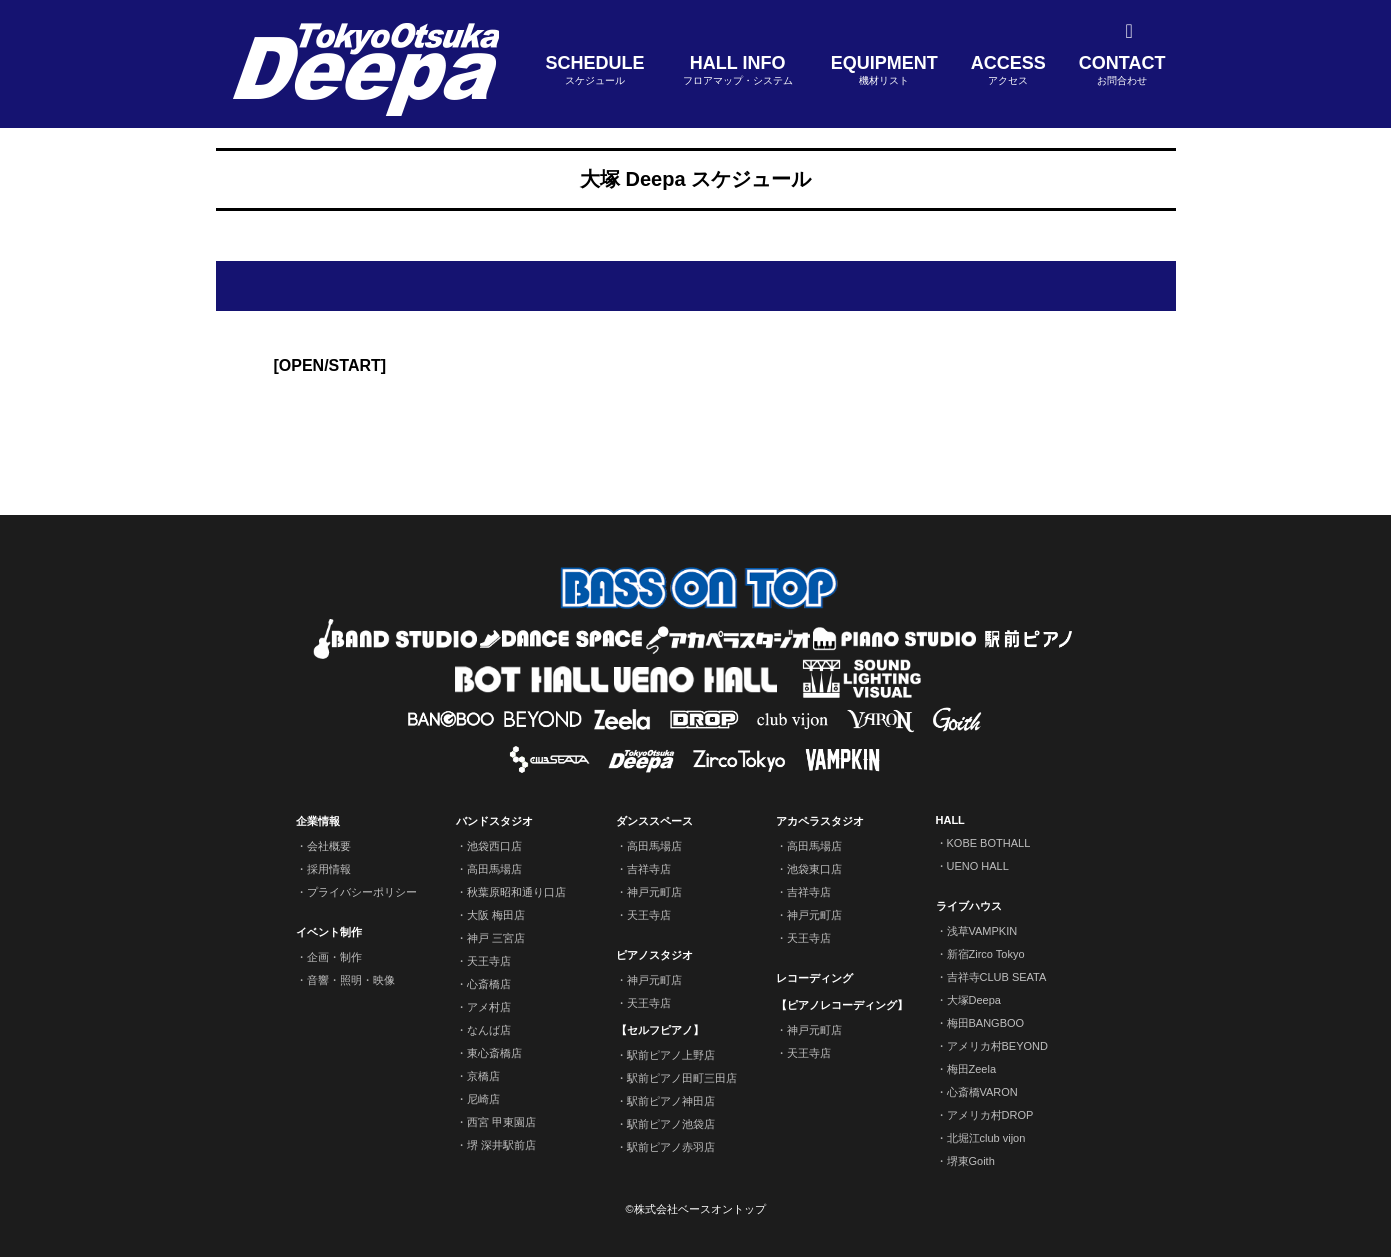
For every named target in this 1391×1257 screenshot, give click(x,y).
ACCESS (1008, 70)
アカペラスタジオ (820, 821)
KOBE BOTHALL (989, 843)
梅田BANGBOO (986, 1023)
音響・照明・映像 (351, 980)
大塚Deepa (974, 1000)
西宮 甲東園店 (501, 1122)
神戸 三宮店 (496, 938)
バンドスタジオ (494, 821)
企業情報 (318, 821)
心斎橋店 (489, 984)
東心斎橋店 (494, 1053)
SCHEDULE (595, 70)
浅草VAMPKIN (982, 931)
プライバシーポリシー (362, 892)
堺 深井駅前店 (501, 1145)
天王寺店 (489, 961)
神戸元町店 (654, 892)
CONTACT (1122, 70)
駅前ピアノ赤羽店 (671, 1147)
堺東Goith (971, 1161)
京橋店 (483, 1076)
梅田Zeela (972, 1069)
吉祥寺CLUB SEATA (997, 977)
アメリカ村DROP (990, 1115)
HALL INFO (738, 70)
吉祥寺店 (649, 869)
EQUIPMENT (884, 70)
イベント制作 (329, 932)
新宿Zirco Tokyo (986, 954)
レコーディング (814, 978)
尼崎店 (483, 1099)
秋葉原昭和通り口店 (516, 892)
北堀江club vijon (986, 1138)
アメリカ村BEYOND (997, 1046)
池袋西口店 (494, 846)
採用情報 (329, 869)
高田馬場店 (494, 869)
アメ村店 (489, 1007)
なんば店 (489, 1030)
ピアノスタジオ (654, 955)
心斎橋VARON (982, 1092)
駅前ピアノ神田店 (671, 1101)
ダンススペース (654, 821)
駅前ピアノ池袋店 (671, 1124)
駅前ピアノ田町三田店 (682, 1078)
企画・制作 (334, 957)
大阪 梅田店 (496, 915)
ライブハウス (969, 906)
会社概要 (329, 846)
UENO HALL (978, 866)
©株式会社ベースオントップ (695, 1209)
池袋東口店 (814, 869)
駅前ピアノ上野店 (671, 1055)
